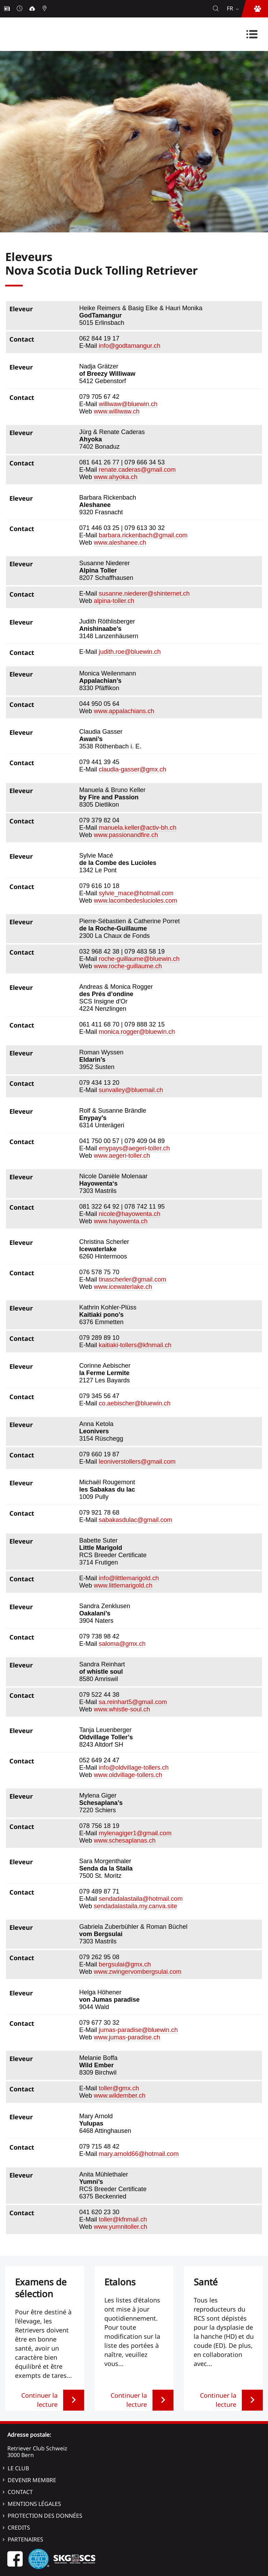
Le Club (18, 2468)
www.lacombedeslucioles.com (135, 900)
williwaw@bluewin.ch (128, 404)
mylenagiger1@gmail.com (135, 1833)
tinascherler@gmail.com (132, 1279)
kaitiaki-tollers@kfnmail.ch (135, 1345)
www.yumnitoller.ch (120, 2226)
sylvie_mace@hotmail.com (136, 893)
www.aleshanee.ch (120, 542)
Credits (19, 2527)
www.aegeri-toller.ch (122, 1155)
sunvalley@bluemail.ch (131, 1090)
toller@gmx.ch (119, 2088)
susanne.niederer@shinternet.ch (144, 593)
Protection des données (45, 2515)
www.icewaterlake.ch (123, 1286)
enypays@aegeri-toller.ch (134, 1148)
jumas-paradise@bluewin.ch (138, 2029)
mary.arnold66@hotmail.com (139, 2153)
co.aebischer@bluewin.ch (134, 1403)
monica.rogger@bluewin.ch (137, 1031)
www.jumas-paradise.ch (127, 2037)
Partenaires (25, 2539)
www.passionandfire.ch (126, 834)
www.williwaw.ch (117, 411)
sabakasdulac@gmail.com (135, 1519)
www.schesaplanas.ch (125, 1840)
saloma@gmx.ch (122, 1643)
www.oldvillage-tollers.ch (128, 1774)
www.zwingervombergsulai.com (137, 1971)
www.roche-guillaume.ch (128, 966)
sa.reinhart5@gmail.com (133, 1701)
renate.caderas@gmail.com (137, 469)
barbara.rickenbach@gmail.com (143, 535)
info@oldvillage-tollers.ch (134, 1767)
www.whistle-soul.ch (122, 1709)
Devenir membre (32, 2480)
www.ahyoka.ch (115, 476)
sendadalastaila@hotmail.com (141, 1898)
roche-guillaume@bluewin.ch (139, 958)
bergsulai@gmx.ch (125, 1964)
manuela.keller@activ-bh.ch (137, 827)
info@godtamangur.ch (129, 345)
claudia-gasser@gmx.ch (132, 769)
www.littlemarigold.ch (123, 1585)
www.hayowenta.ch (121, 1221)
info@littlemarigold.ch (129, 1578)
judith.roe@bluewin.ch (130, 651)
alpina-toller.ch (114, 600)
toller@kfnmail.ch (123, 2219)
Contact (20, 2492)
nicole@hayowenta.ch (129, 1213)
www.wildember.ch (120, 2095)
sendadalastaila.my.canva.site (135, 1906)
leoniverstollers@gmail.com (137, 1461)
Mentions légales (34, 2504)
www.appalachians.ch (124, 711)
